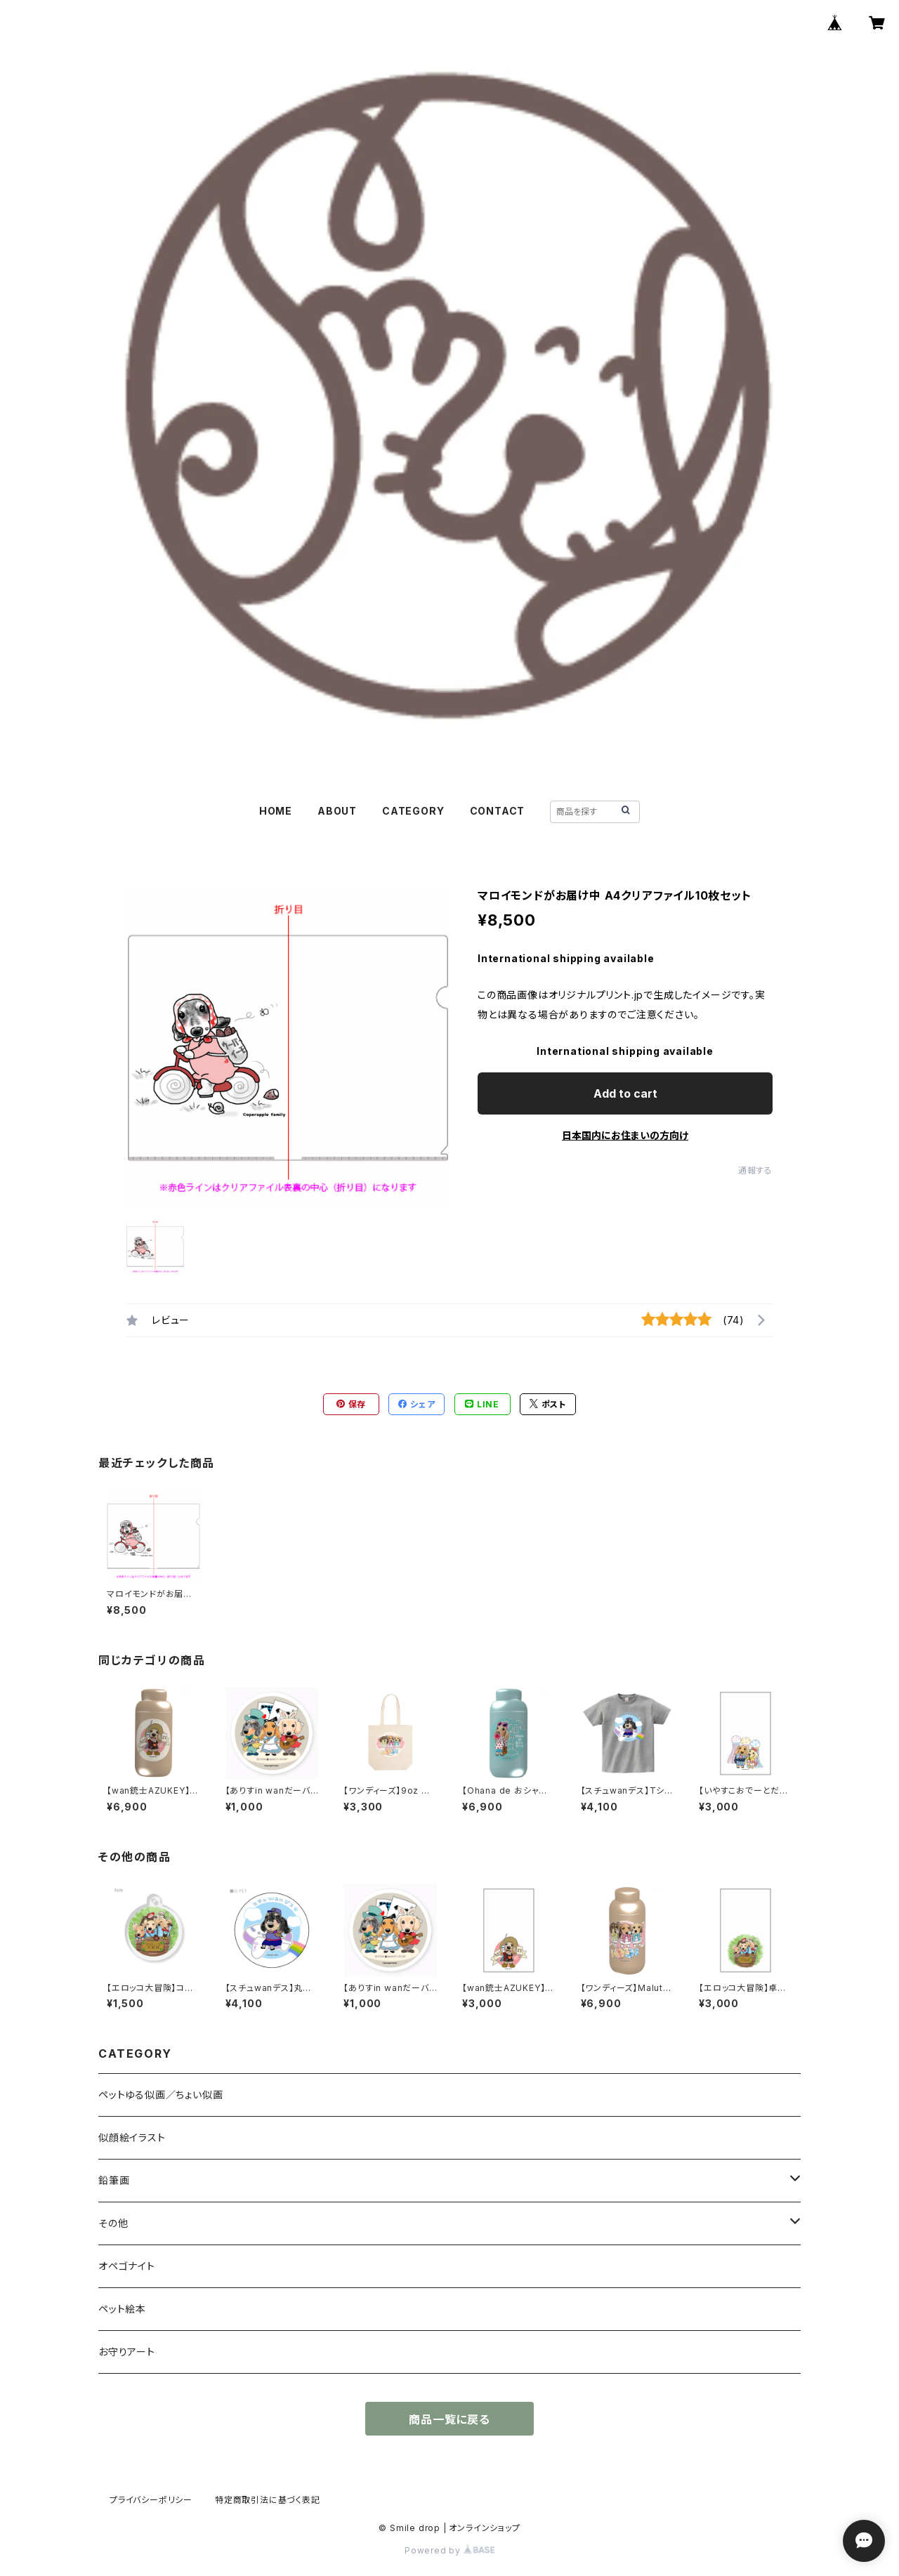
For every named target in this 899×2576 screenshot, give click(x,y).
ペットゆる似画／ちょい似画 (160, 2095)
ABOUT (337, 811)
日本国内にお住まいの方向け (625, 1135)
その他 (113, 2223)
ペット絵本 (122, 2309)
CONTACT (497, 811)
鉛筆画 (113, 2180)
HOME (275, 811)
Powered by (449, 2550)
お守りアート (126, 2352)
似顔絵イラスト (132, 2137)
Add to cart (625, 1093)
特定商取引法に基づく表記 (267, 2500)
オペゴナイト (126, 2266)
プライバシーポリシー (151, 2500)
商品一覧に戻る (449, 2419)
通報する (755, 1170)
